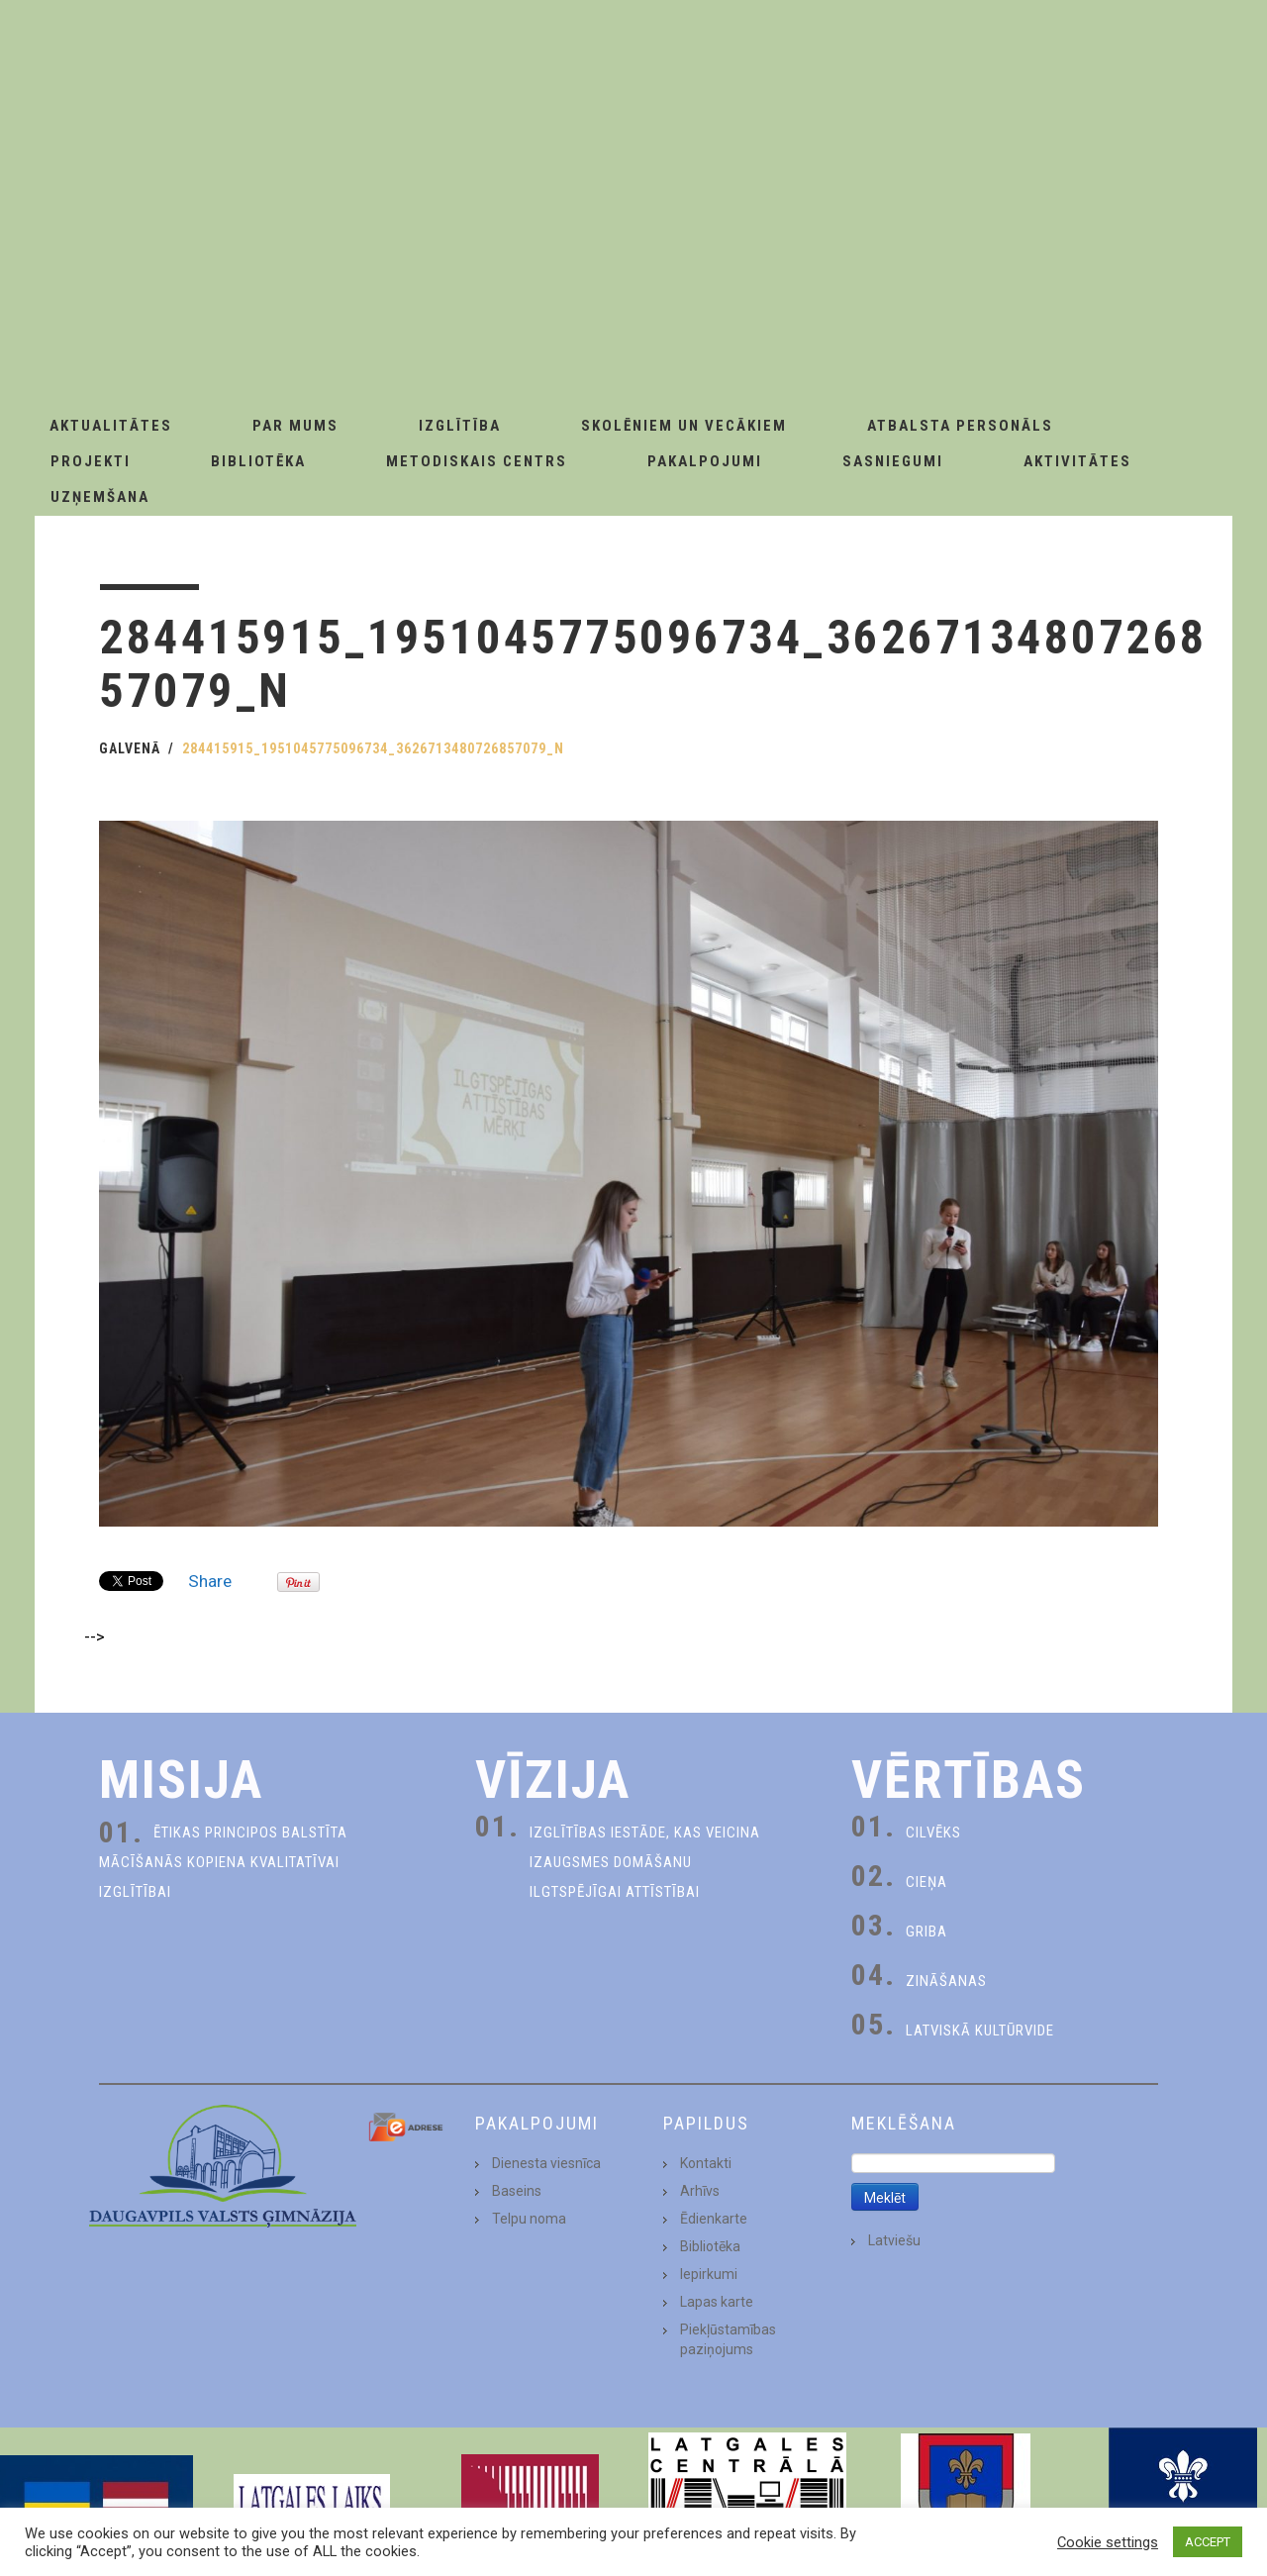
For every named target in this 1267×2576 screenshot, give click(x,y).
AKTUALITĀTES (110, 426)
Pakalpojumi (704, 461)
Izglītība (460, 426)
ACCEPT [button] (1207, 2541)
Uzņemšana (99, 497)
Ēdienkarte (713, 2219)
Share (210, 1581)
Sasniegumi (892, 461)
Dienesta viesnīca (546, 2163)
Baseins (516, 2191)
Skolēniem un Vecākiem (684, 426)
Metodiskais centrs (476, 461)
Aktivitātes (1077, 461)
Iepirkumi (708, 2274)
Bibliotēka (258, 461)
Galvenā (129, 748)
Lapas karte (716, 2302)
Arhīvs (700, 2191)
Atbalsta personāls (960, 426)
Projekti (90, 461)
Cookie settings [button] (1107, 2542)
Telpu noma (529, 2219)
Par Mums (295, 426)
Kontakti (705, 2163)
